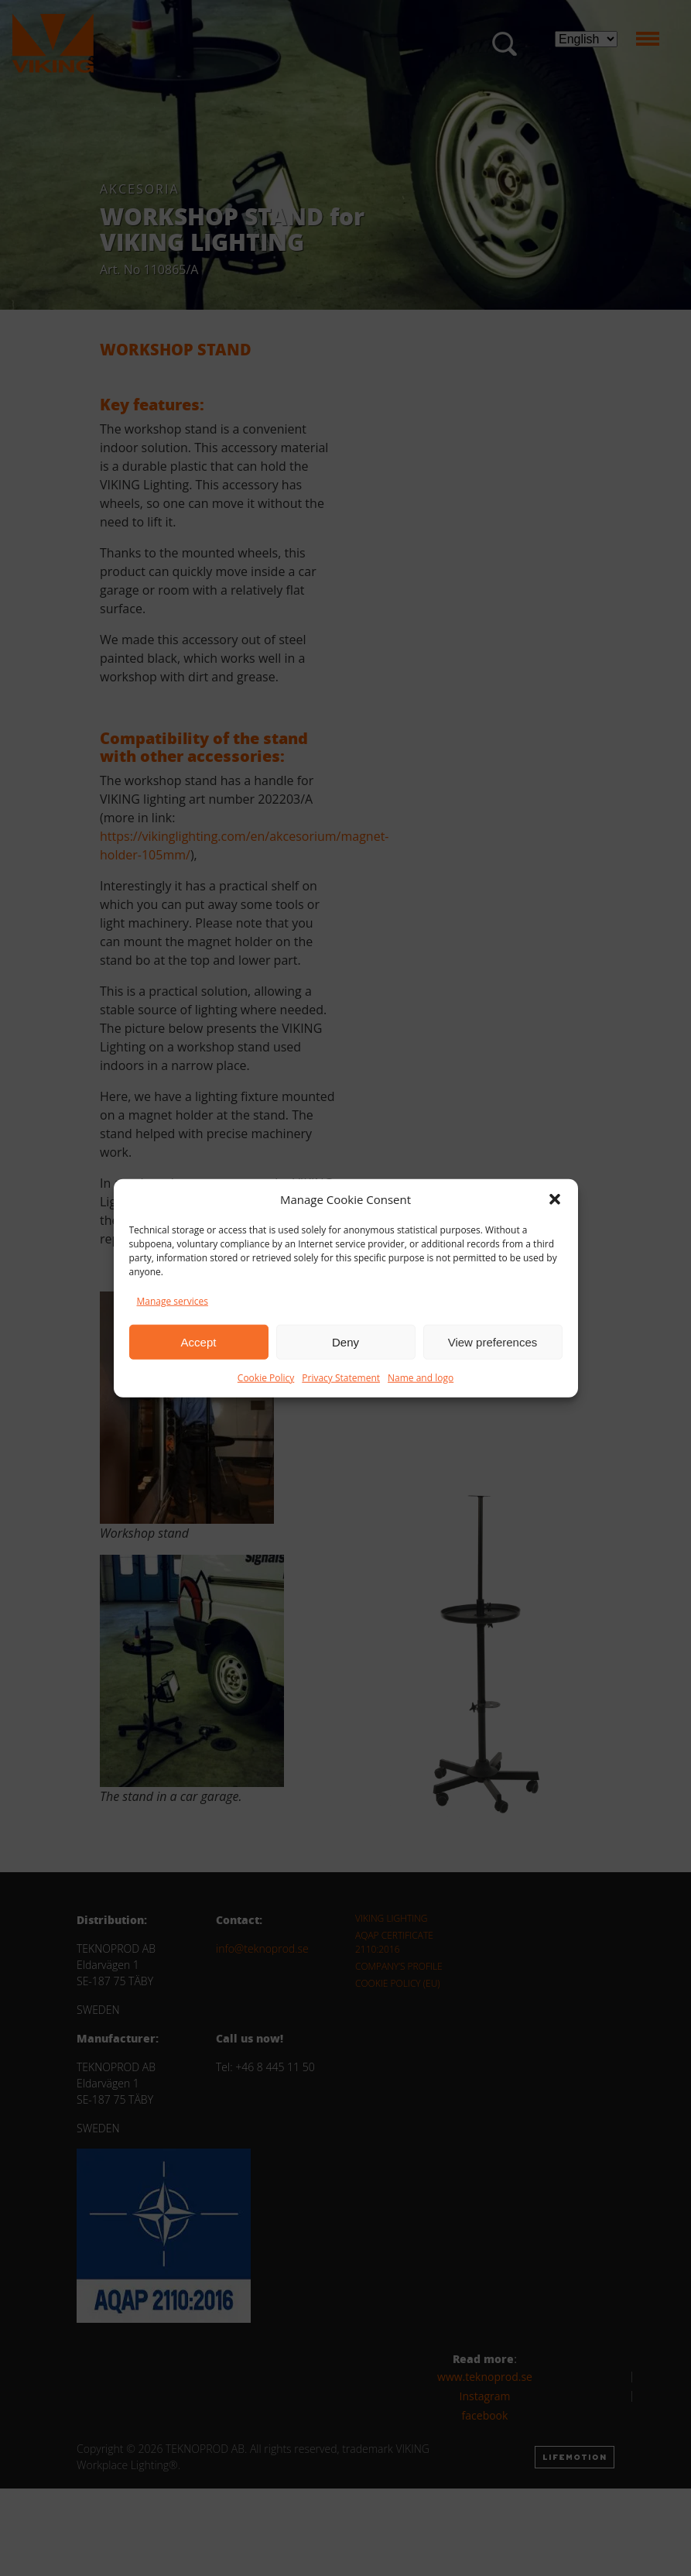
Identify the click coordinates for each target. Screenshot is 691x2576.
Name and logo (420, 1377)
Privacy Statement (341, 1377)
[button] (555, 1199)
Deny (345, 1341)
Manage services (172, 1301)
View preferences (493, 1341)
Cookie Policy (266, 1377)
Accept (199, 1341)
